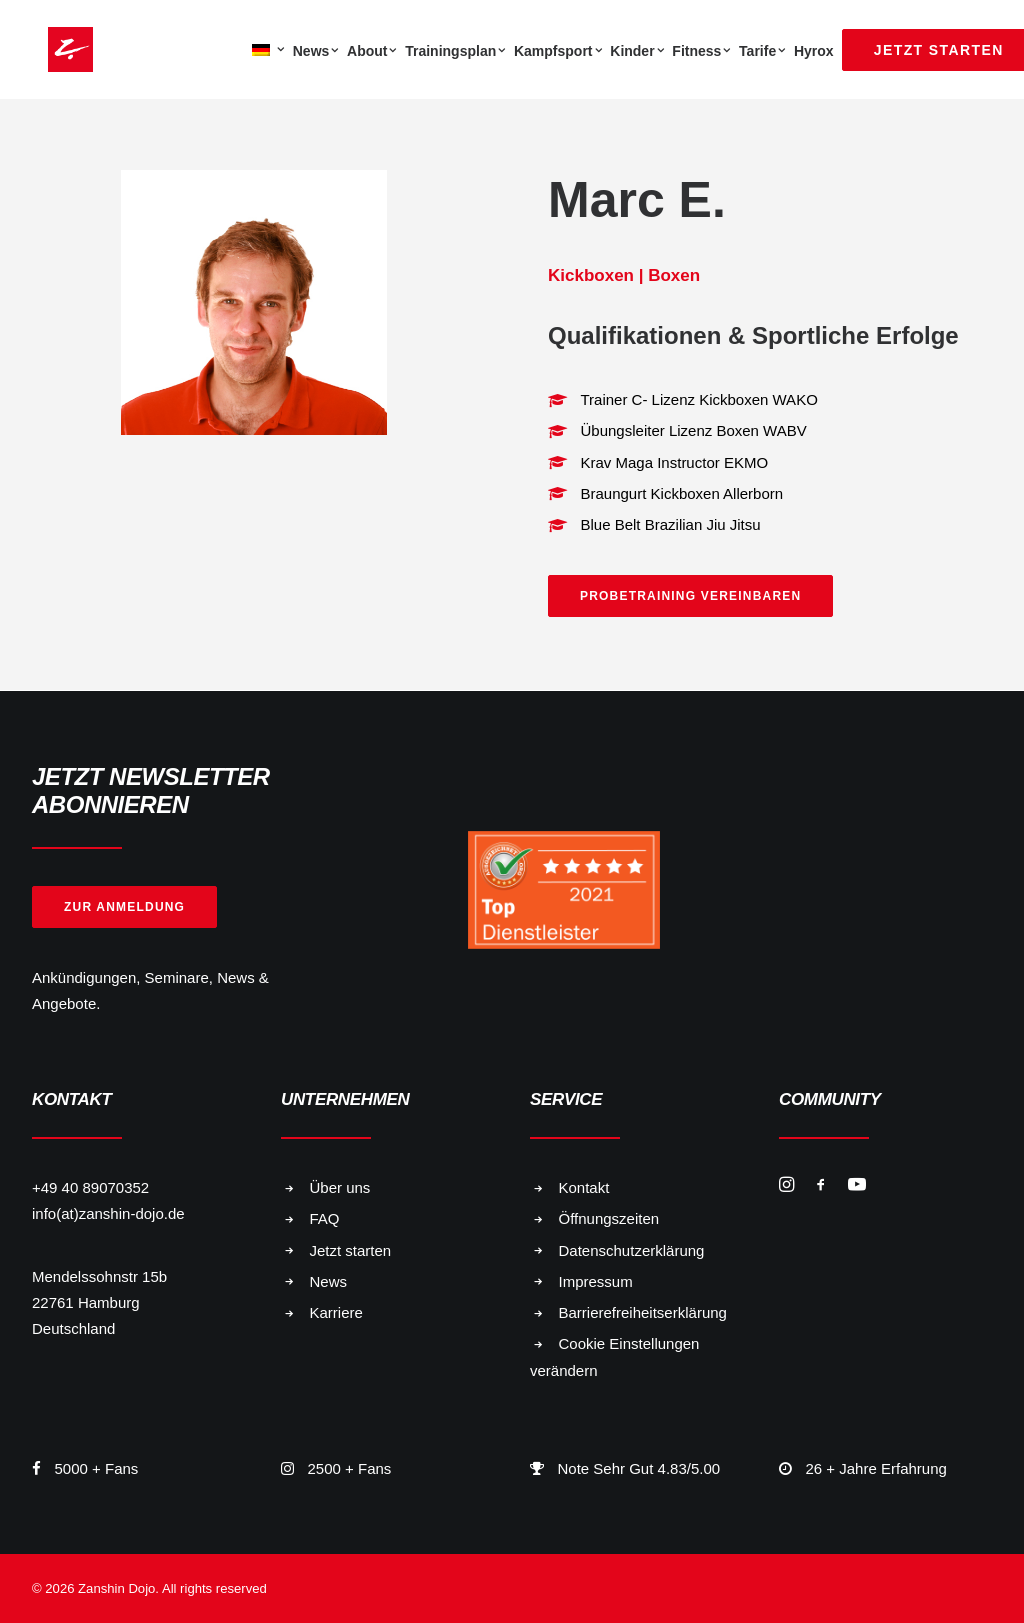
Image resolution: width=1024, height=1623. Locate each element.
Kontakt (584, 1187)
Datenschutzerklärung (632, 1250)
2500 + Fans (350, 1468)
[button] (786, 1186)
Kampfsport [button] (558, 51)
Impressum (596, 1281)
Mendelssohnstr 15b (99, 1276)
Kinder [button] (637, 51)
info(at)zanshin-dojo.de (108, 1213)
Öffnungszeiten (609, 1218)
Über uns (340, 1187)
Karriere (336, 1312)
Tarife (762, 51)
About (372, 51)
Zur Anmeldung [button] (124, 907)
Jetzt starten (351, 1250)
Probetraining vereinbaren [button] (690, 596)
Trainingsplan (455, 51)
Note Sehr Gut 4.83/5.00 (639, 1468)
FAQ (325, 1218)
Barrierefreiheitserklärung (643, 1312)
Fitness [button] (701, 51)
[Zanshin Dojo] (54, 49)
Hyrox (814, 51)
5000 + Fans (97, 1468)
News (316, 51)
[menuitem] (266, 49)
